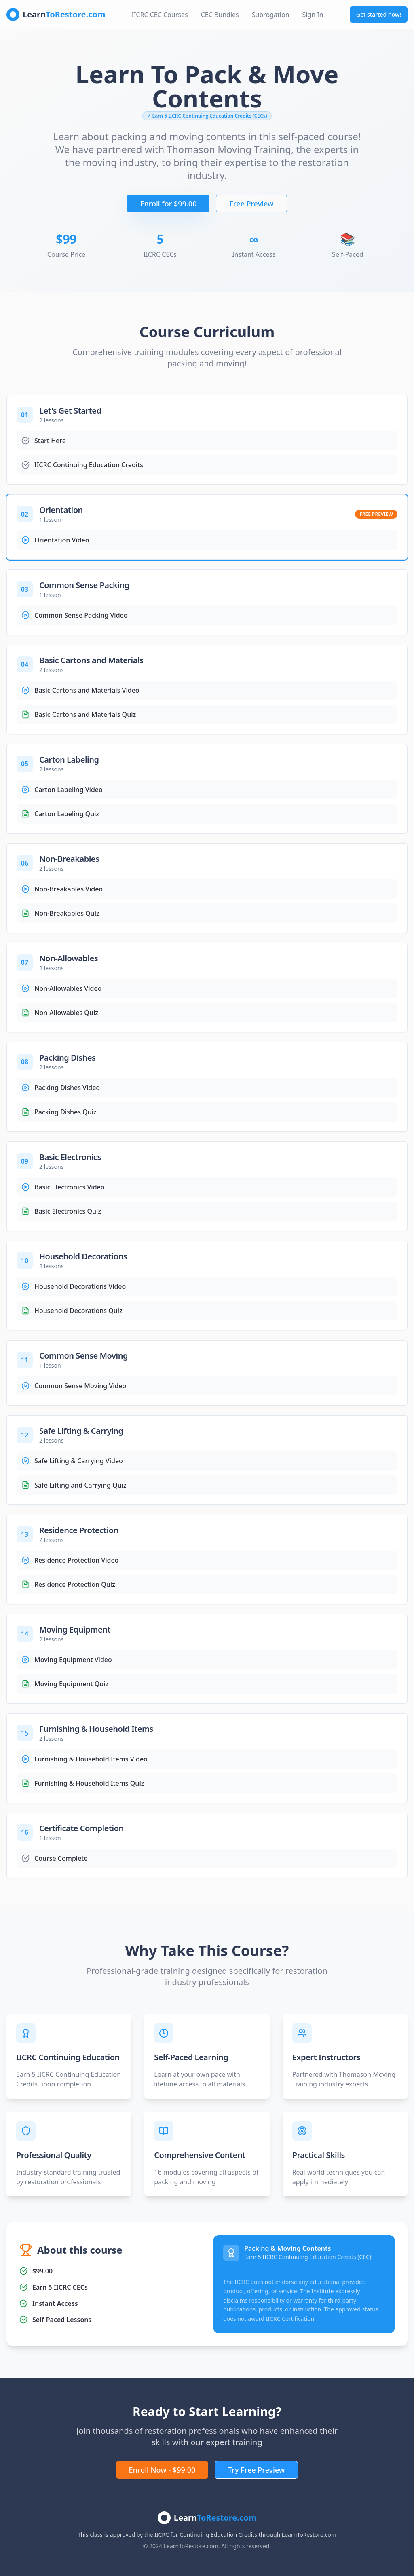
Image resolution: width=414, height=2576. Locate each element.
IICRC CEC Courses (160, 14)
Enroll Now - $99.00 (162, 2470)
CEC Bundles (220, 14)
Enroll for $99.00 (168, 203)
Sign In (312, 14)
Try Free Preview (256, 2470)
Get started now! (378, 14)
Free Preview (251, 203)
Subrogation (270, 14)
